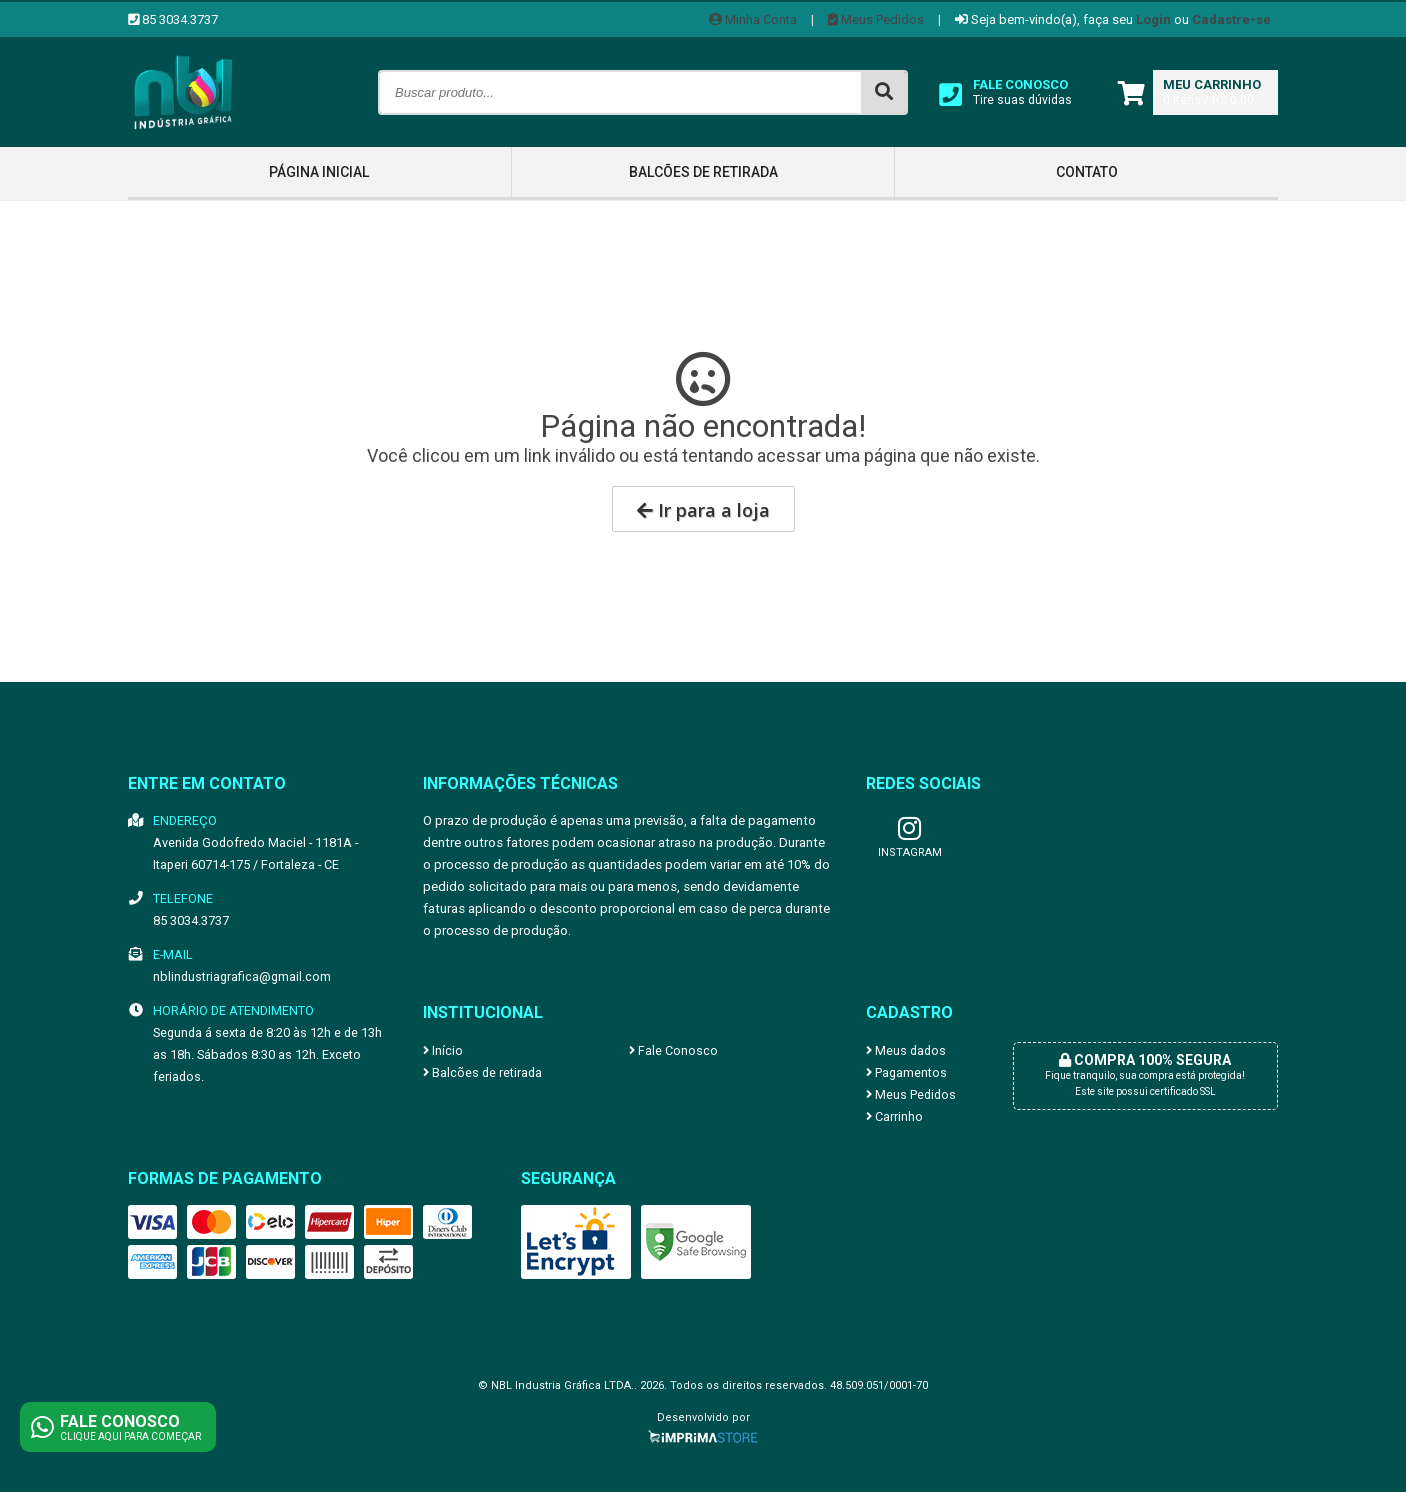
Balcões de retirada (703, 172)
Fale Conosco (673, 1050)
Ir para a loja (703, 510)
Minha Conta (753, 19)
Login (1153, 19)
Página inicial (319, 172)
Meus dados (906, 1050)
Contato (1087, 172)
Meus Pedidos (876, 19)
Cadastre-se (1231, 19)
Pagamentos (906, 1072)
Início (443, 1050)
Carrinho (894, 1116)
